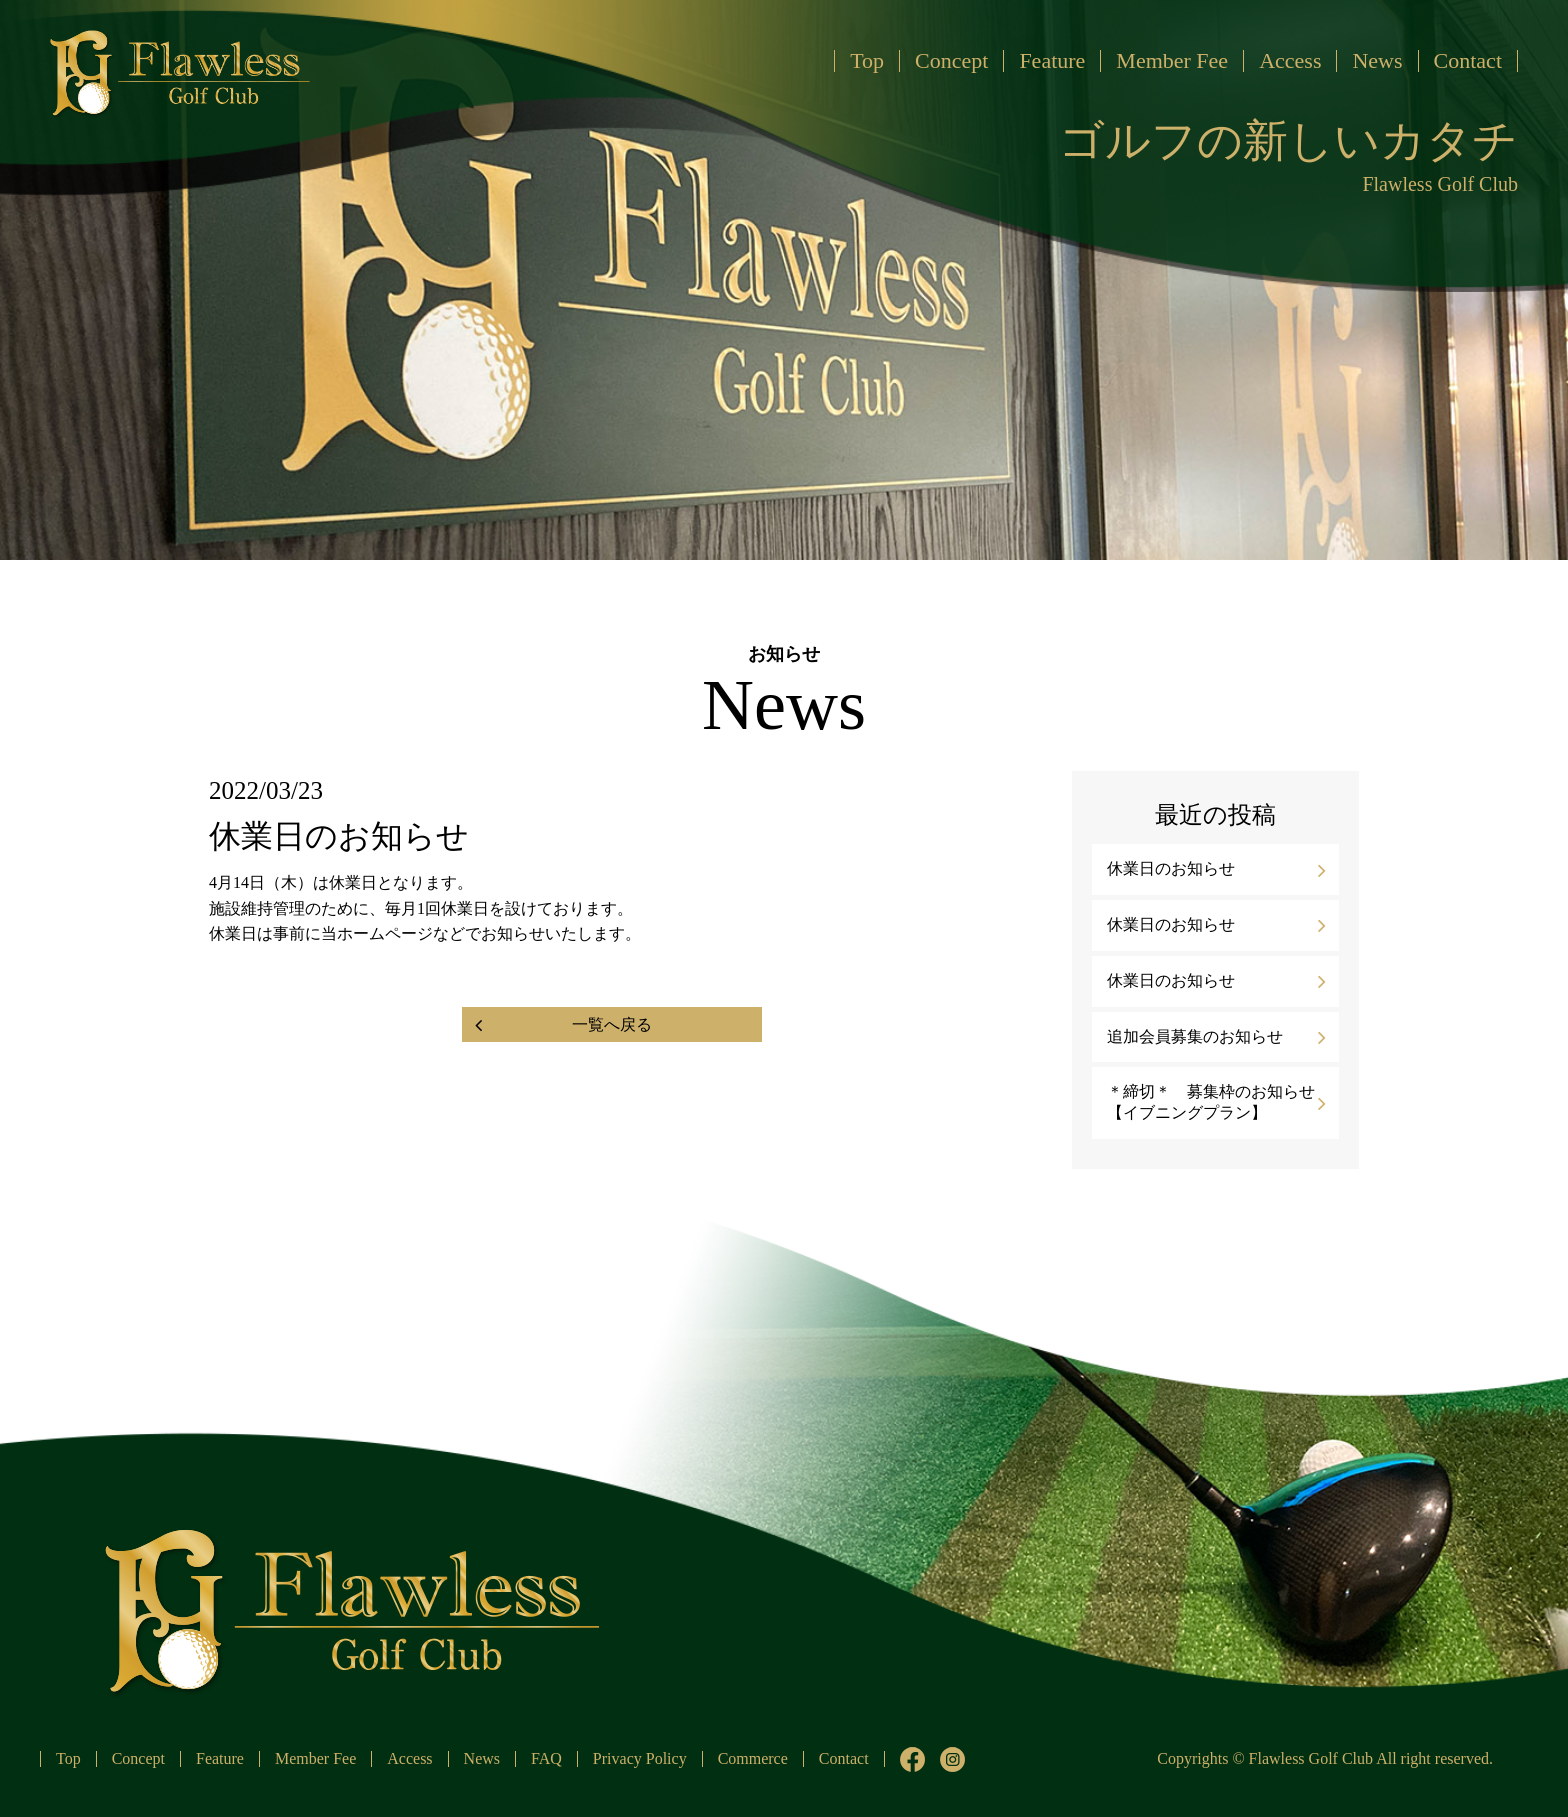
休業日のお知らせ (1171, 868)
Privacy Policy (640, 1758)
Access (1290, 60)
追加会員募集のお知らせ (1195, 1036)
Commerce (753, 1758)
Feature (1052, 60)
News (1377, 60)
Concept (951, 60)
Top (867, 60)
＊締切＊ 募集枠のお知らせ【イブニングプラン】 (1211, 1102)
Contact (1468, 60)
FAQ (546, 1758)
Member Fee (1172, 60)
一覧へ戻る (612, 1024)
